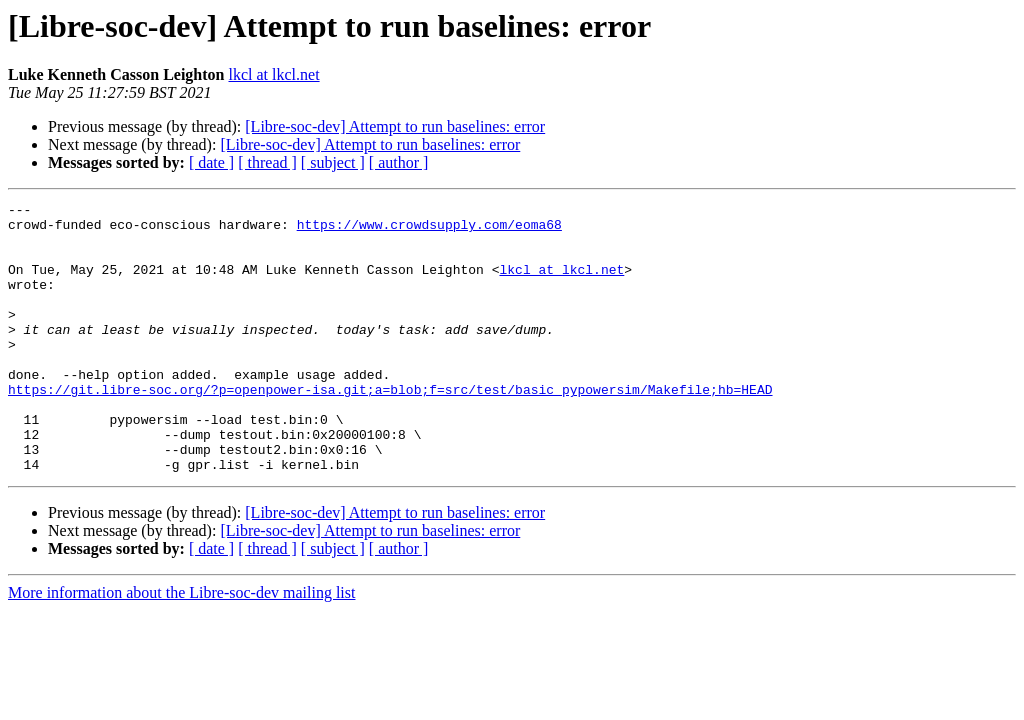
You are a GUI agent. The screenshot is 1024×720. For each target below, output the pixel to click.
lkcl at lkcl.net (274, 74)
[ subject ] (333, 162)
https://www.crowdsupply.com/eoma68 (429, 230)
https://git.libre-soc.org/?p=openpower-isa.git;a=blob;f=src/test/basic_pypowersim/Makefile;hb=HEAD (390, 428)
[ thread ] (267, 162)
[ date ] (211, 162)
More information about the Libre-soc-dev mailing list (181, 646)
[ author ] (399, 162)
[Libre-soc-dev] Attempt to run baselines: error (395, 126)
